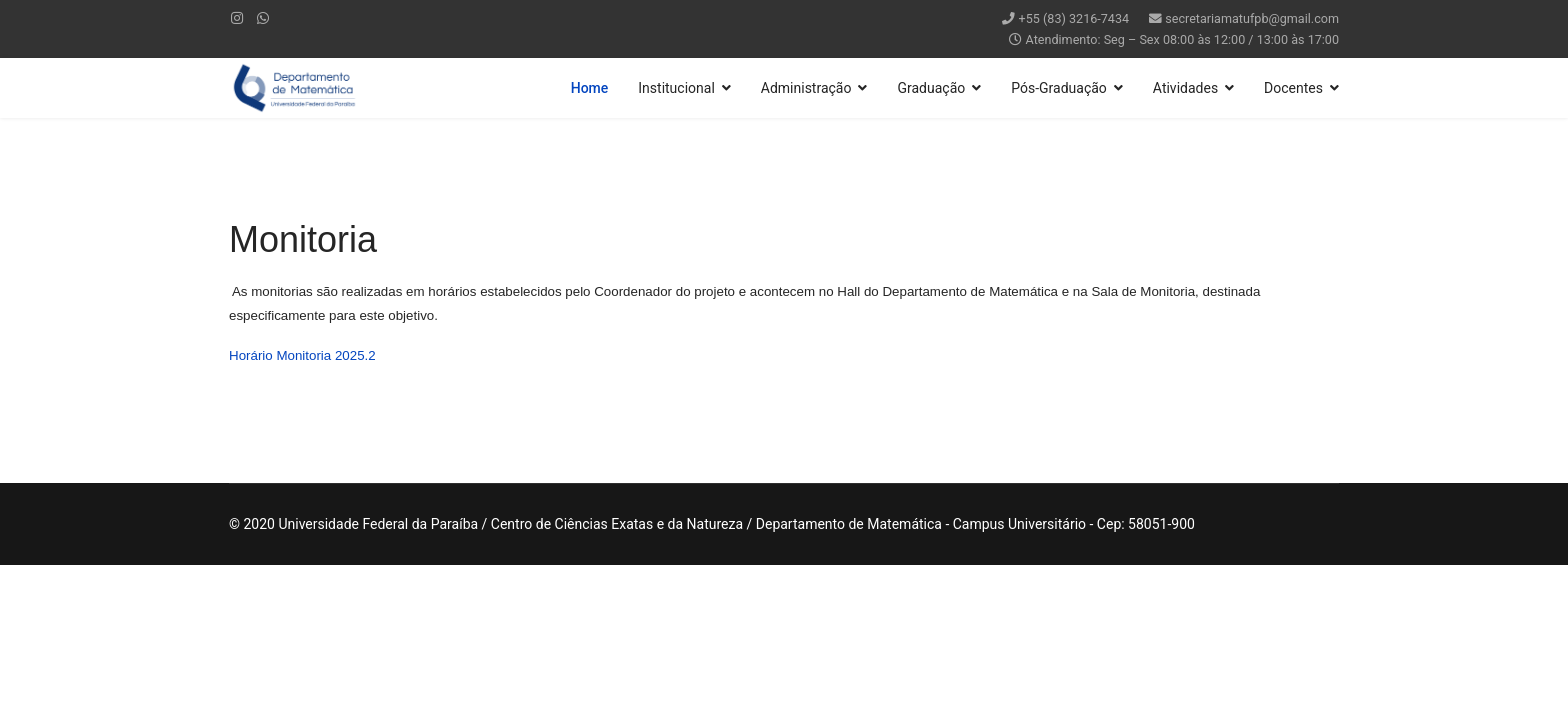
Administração (806, 88)
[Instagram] (237, 18)
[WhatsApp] (263, 18)
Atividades (1185, 88)
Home (590, 88)
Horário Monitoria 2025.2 (302, 355)
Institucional (676, 88)
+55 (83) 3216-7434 (1074, 18)
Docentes (1293, 88)
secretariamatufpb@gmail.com (1252, 18)
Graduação (931, 88)
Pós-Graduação (1059, 88)
